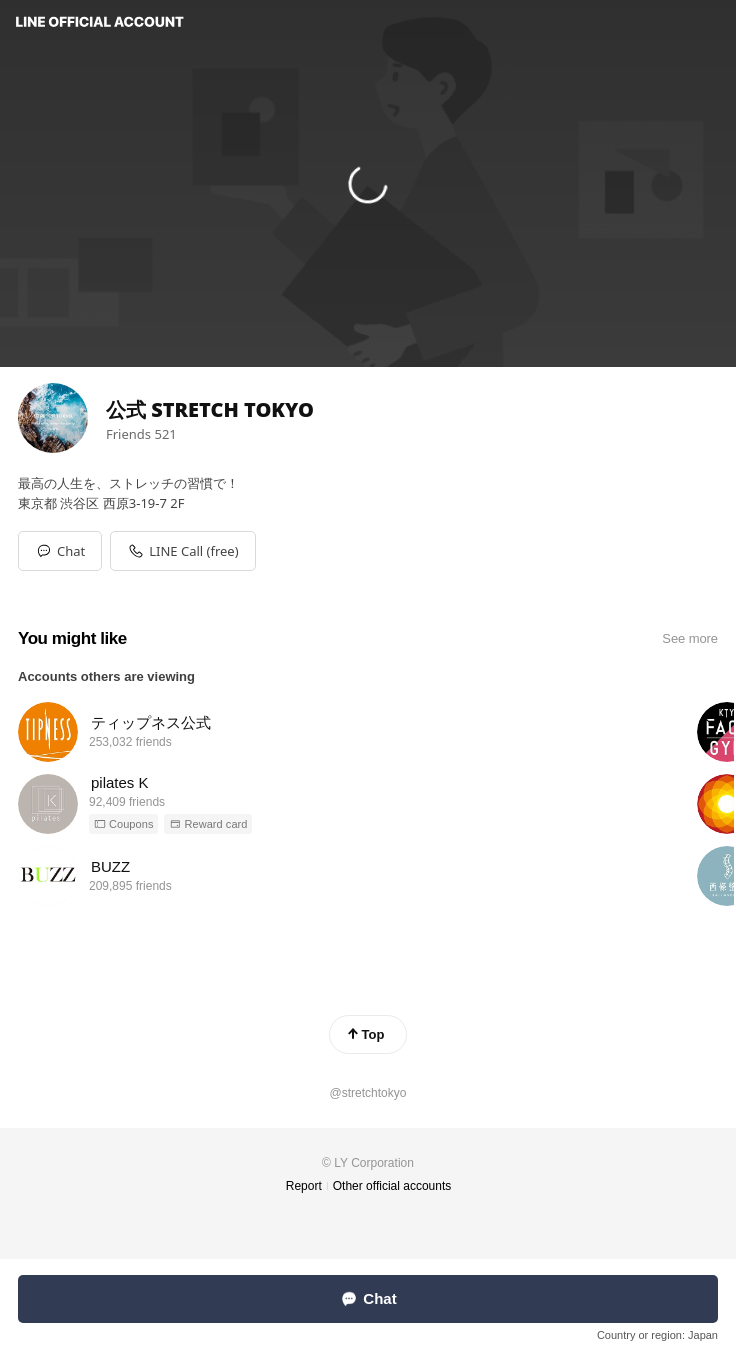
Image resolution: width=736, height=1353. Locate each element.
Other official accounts (392, 1186)
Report (304, 1186)
